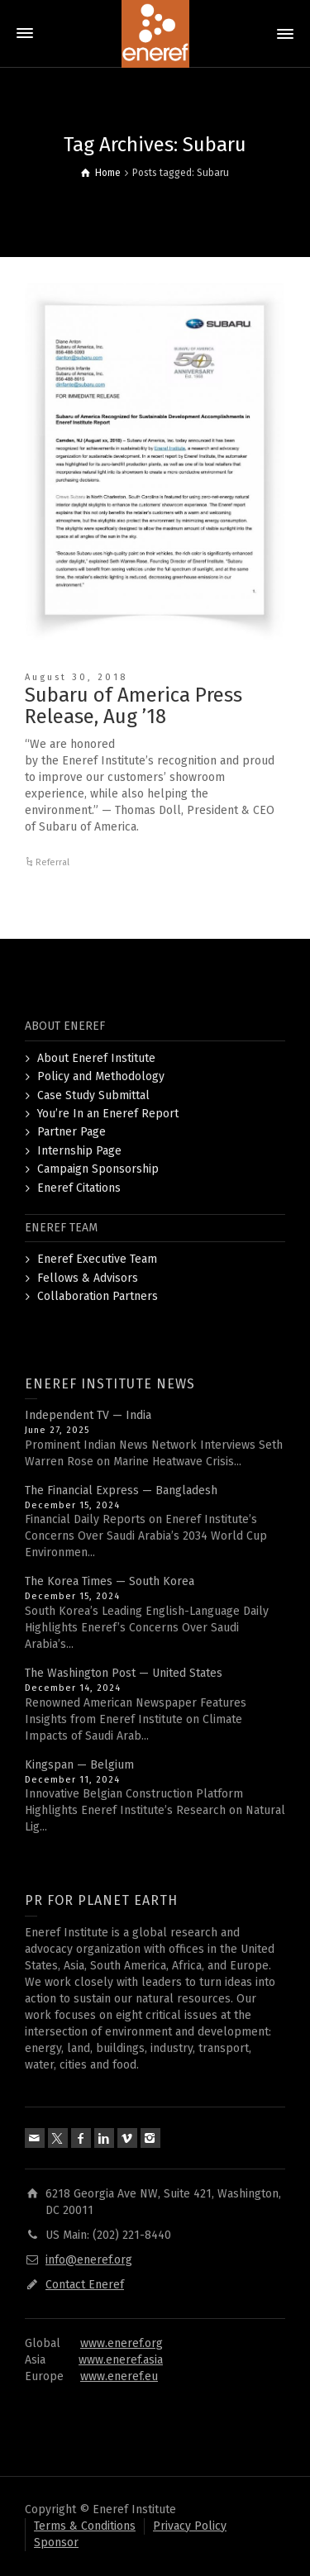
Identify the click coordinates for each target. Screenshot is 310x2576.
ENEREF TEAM (61, 1228)
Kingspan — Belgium (79, 1765)
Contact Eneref (84, 2285)
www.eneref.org (121, 2343)
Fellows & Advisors (87, 1278)
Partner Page (71, 1132)
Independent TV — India (88, 1415)
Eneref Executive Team (97, 1259)
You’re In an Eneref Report (108, 1114)
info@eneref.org (88, 2260)
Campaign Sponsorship (98, 1169)
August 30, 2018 (76, 677)
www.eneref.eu (119, 2376)
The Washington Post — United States (123, 1673)
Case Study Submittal (93, 1095)
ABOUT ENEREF (65, 1026)
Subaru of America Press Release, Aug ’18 (133, 705)
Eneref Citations (79, 1188)
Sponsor (56, 2543)
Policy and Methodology (101, 1076)
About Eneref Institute (96, 1058)
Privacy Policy (190, 2526)
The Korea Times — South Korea (109, 1581)
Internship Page (79, 1151)
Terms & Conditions (85, 2526)
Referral (52, 862)
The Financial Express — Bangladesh (121, 1490)
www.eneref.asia (121, 2360)
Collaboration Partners (97, 1296)
